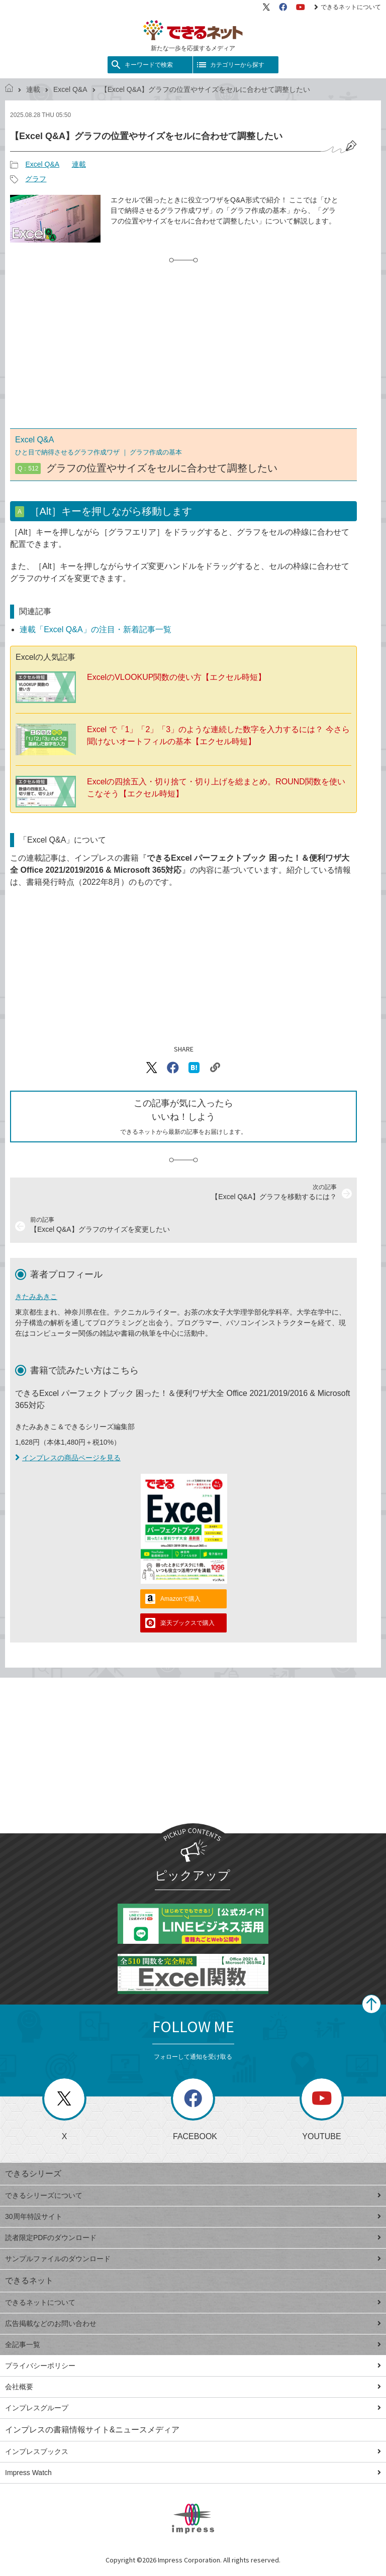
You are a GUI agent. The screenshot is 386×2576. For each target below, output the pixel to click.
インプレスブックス (193, 2451)
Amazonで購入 (180, 1598)
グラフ (35, 179)
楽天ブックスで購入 (187, 1622)
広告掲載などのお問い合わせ (193, 2323)
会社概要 (193, 2387)
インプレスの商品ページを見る (68, 1458)
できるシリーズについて (193, 2195)
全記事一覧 (193, 2344)
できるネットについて (347, 7)
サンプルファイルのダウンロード (193, 2259)
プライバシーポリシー (193, 2366)
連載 (33, 89)
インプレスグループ (193, 2408)
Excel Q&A (70, 89)
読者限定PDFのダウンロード (193, 2238)
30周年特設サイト (193, 2216)
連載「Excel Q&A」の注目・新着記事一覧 (95, 629)
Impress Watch (193, 2473)
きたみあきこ (36, 1297)
